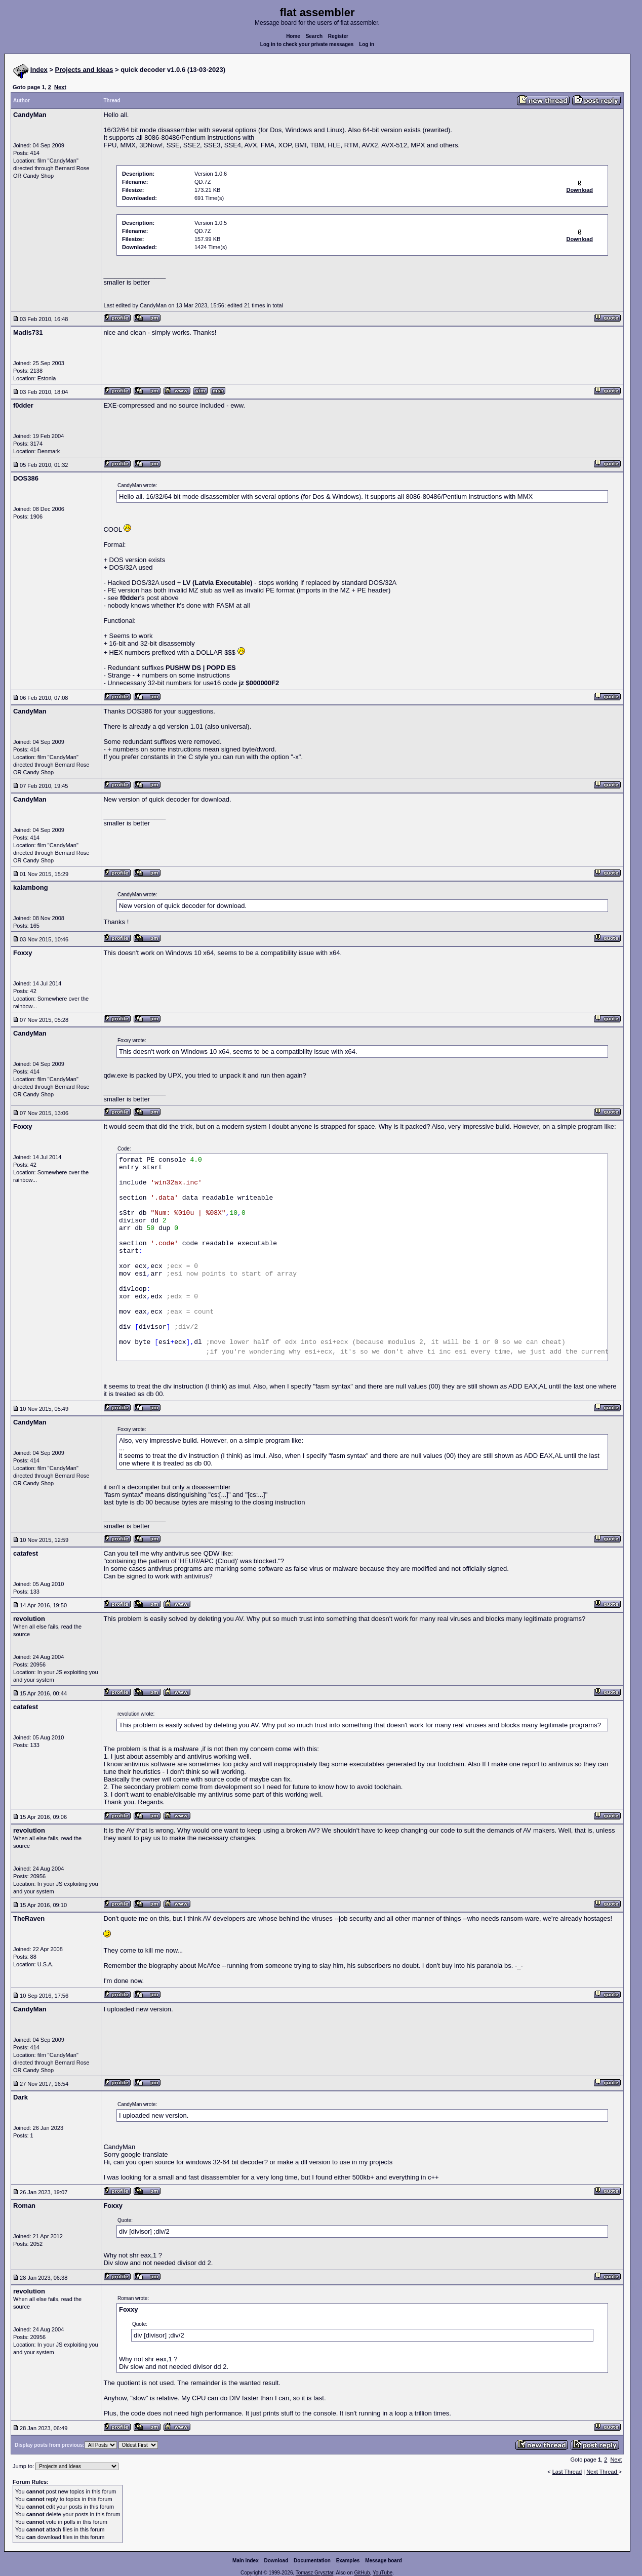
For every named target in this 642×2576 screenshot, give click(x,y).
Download (276, 2560)
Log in (366, 44)
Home (293, 36)
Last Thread (567, 2472)
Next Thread (602, 2472)
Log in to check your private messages (307, 44)
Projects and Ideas (84, 69)
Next (60, 87)
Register (338, 36)
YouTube (382, 2572)
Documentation (312, 2560)
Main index (245, 2560)
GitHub (362, 2572)
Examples (348, 2560)
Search (314, 36)
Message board (383, 2560)
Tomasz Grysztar (314, 2572)
